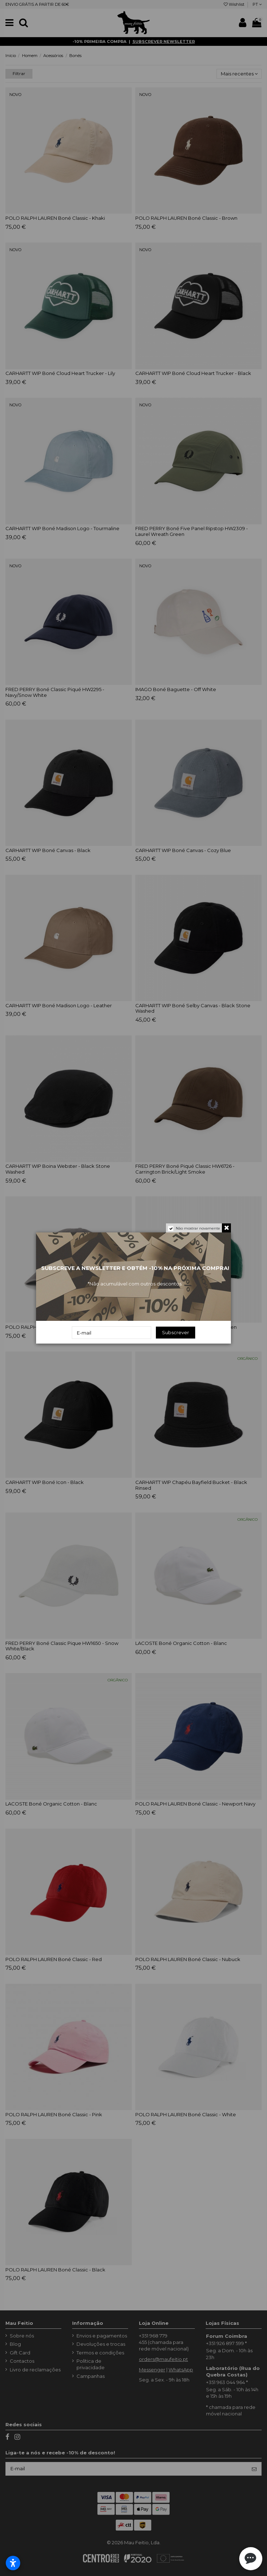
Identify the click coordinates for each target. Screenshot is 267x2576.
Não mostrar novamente (198, 1228)
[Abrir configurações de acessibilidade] (13, 2563)
